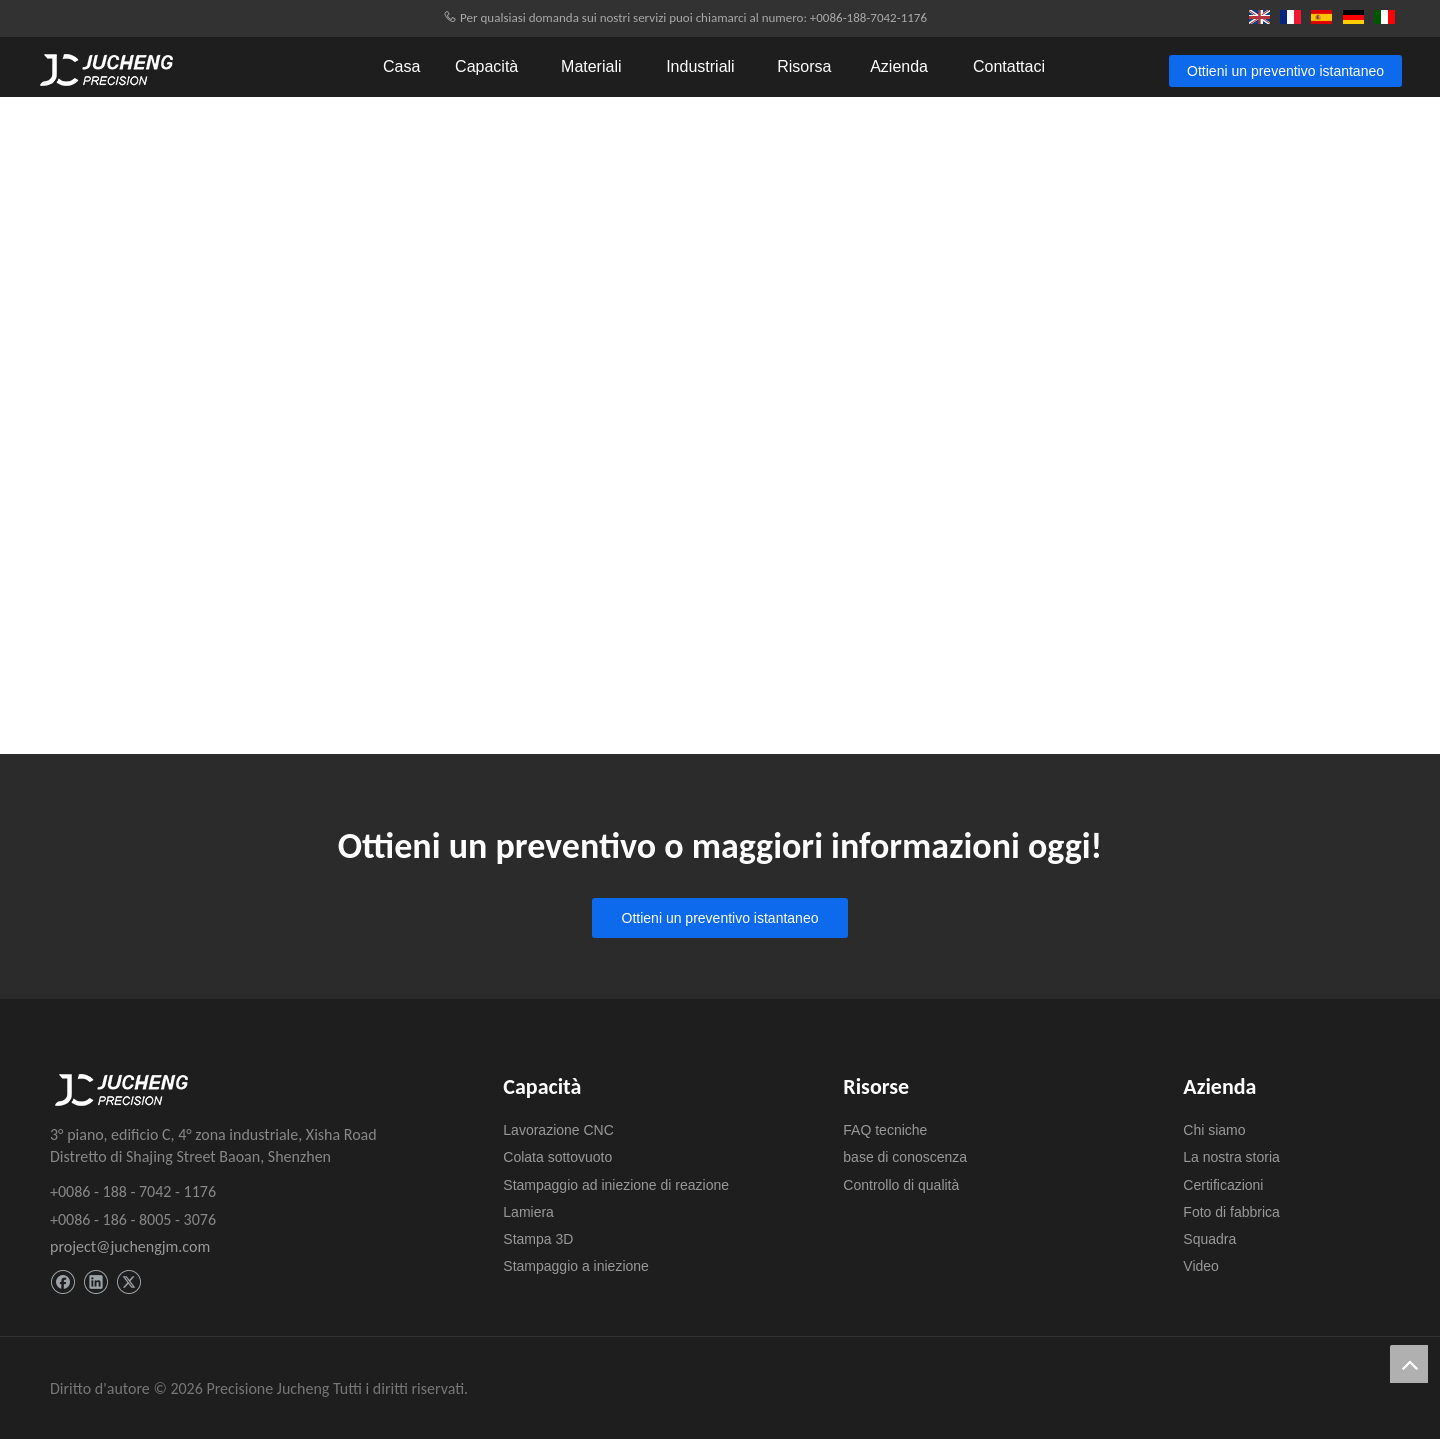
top (1409, 1364)
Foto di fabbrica (1231, 1212)
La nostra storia (1231, 1157)
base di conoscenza (905, 1157)
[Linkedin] (95, 1282)
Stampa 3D (538, 1239)
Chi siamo (1214, 1130)
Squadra (1209, 1239)
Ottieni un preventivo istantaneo (1285, 71)
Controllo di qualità (901, 1185)
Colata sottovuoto (557, 1157)
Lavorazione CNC (558, 1130)
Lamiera (528, 1212)
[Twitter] (128, 1282)
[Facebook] (62, 1282)
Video (1201, 1266)
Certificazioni (1223, 1185)
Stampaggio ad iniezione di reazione (616, 1185)
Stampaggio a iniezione (576, 1266)
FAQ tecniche (885, 1130)
